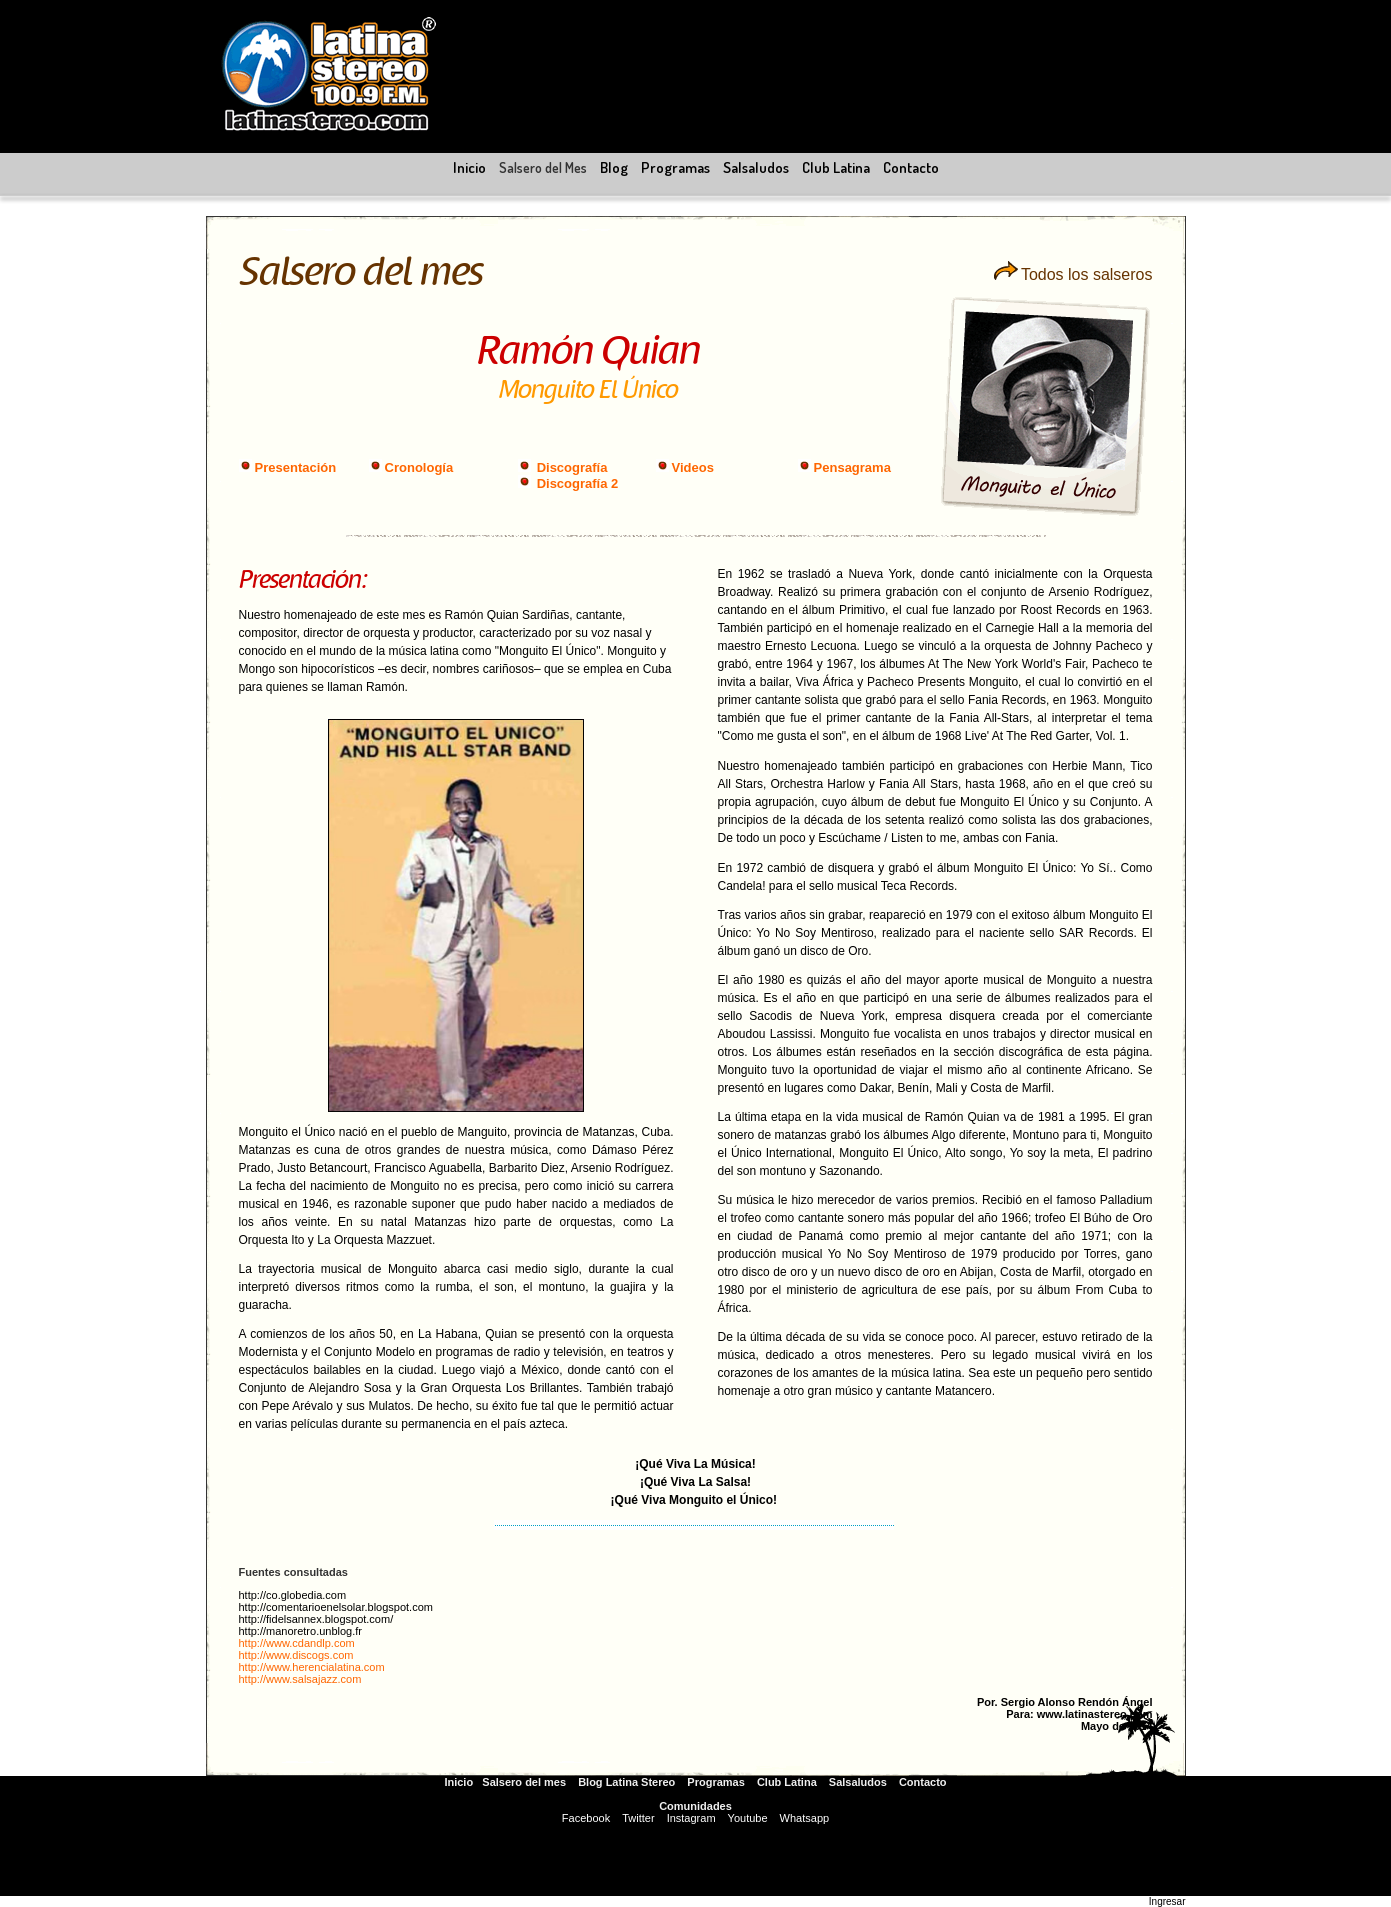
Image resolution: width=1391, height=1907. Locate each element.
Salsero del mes (524, 1782)
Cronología (419, 467)
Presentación (296, 467)
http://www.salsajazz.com (300, 1679)
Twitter (638, 1818)
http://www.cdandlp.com (297, 1643)
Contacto (923, 1782)
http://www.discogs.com (296, 1655)
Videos (693, 467)
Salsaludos (858, 1782)
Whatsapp (805, 1818)
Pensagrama (852, 467)
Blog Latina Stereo (626, 1782)
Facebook (586, 1818)
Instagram (691, 1818)
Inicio (458, 1782)
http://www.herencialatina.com (312, 1667)
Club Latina (787, 1782)
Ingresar (1167, 1901)
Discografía (572, 467)
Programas (715, 1782)
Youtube (748, 1818)
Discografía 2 (578, 483)
